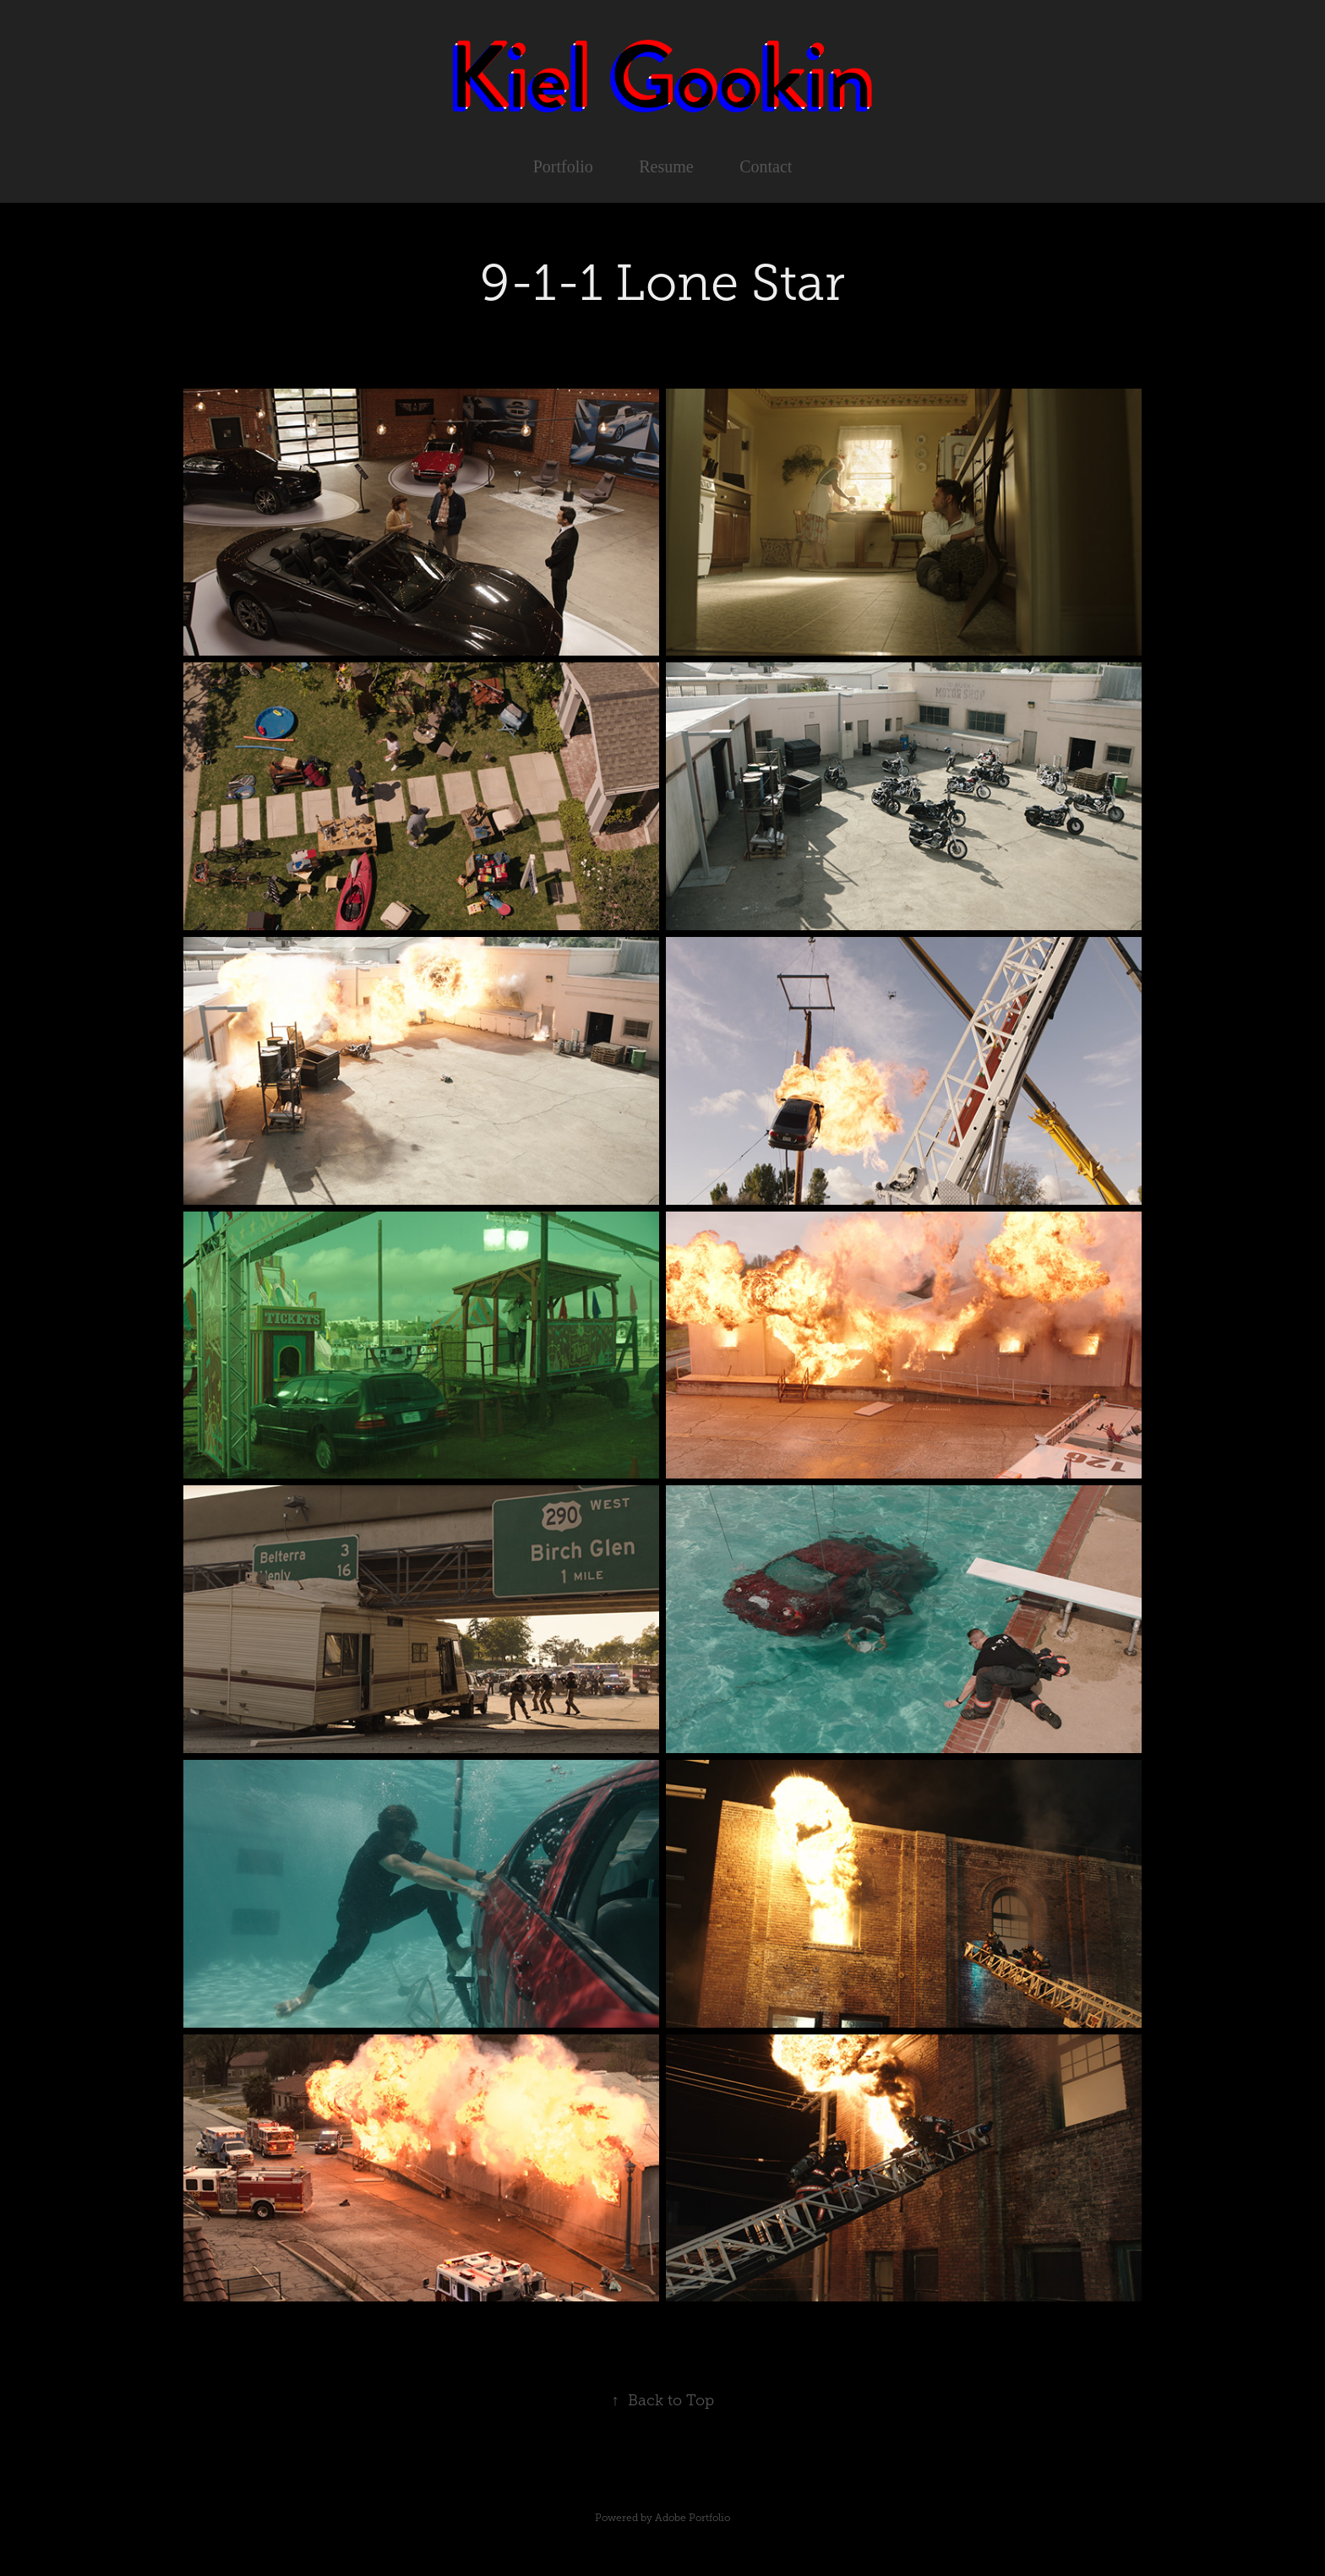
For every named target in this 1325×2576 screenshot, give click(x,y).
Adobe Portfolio (692, 2518)
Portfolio (563, 166)
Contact (765, 166)
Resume (666, 166)
